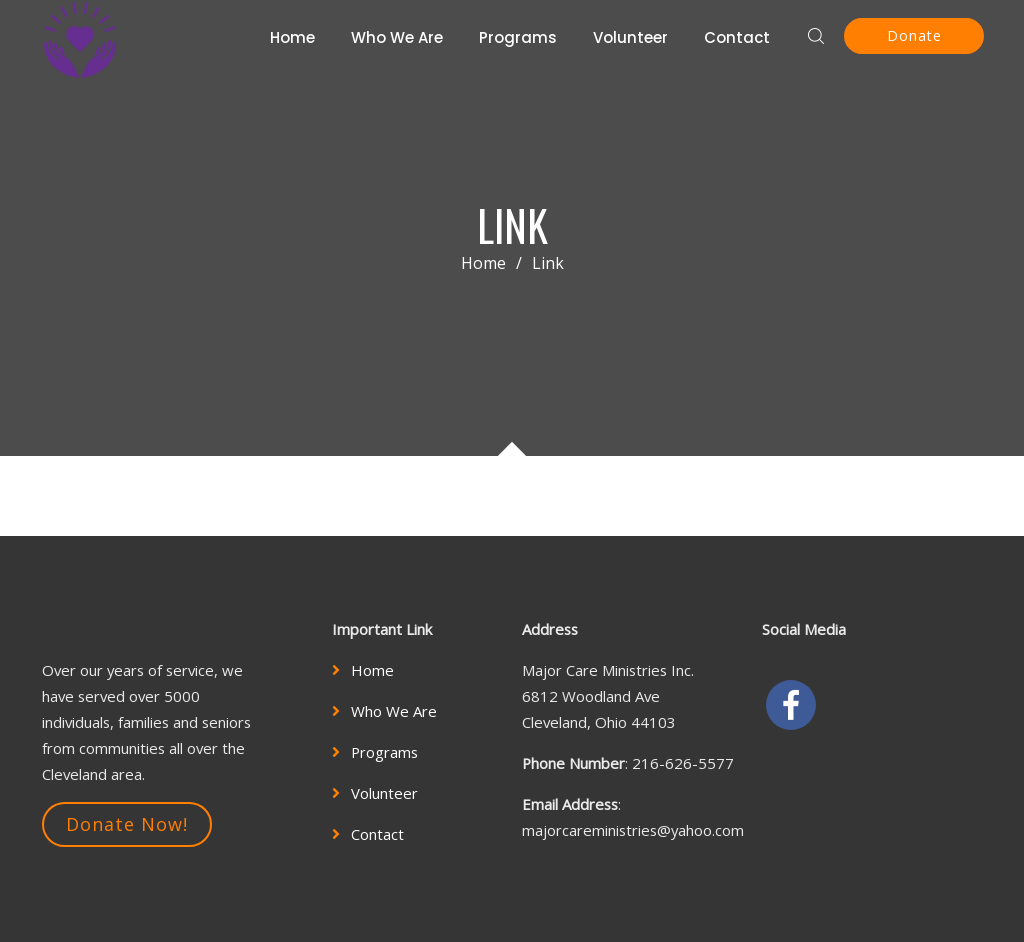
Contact (737, 37)
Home (292, 37)
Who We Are (397, 37)
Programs (518, 37)
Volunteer (630, 37)
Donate (914, 35)
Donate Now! (127, 824)
